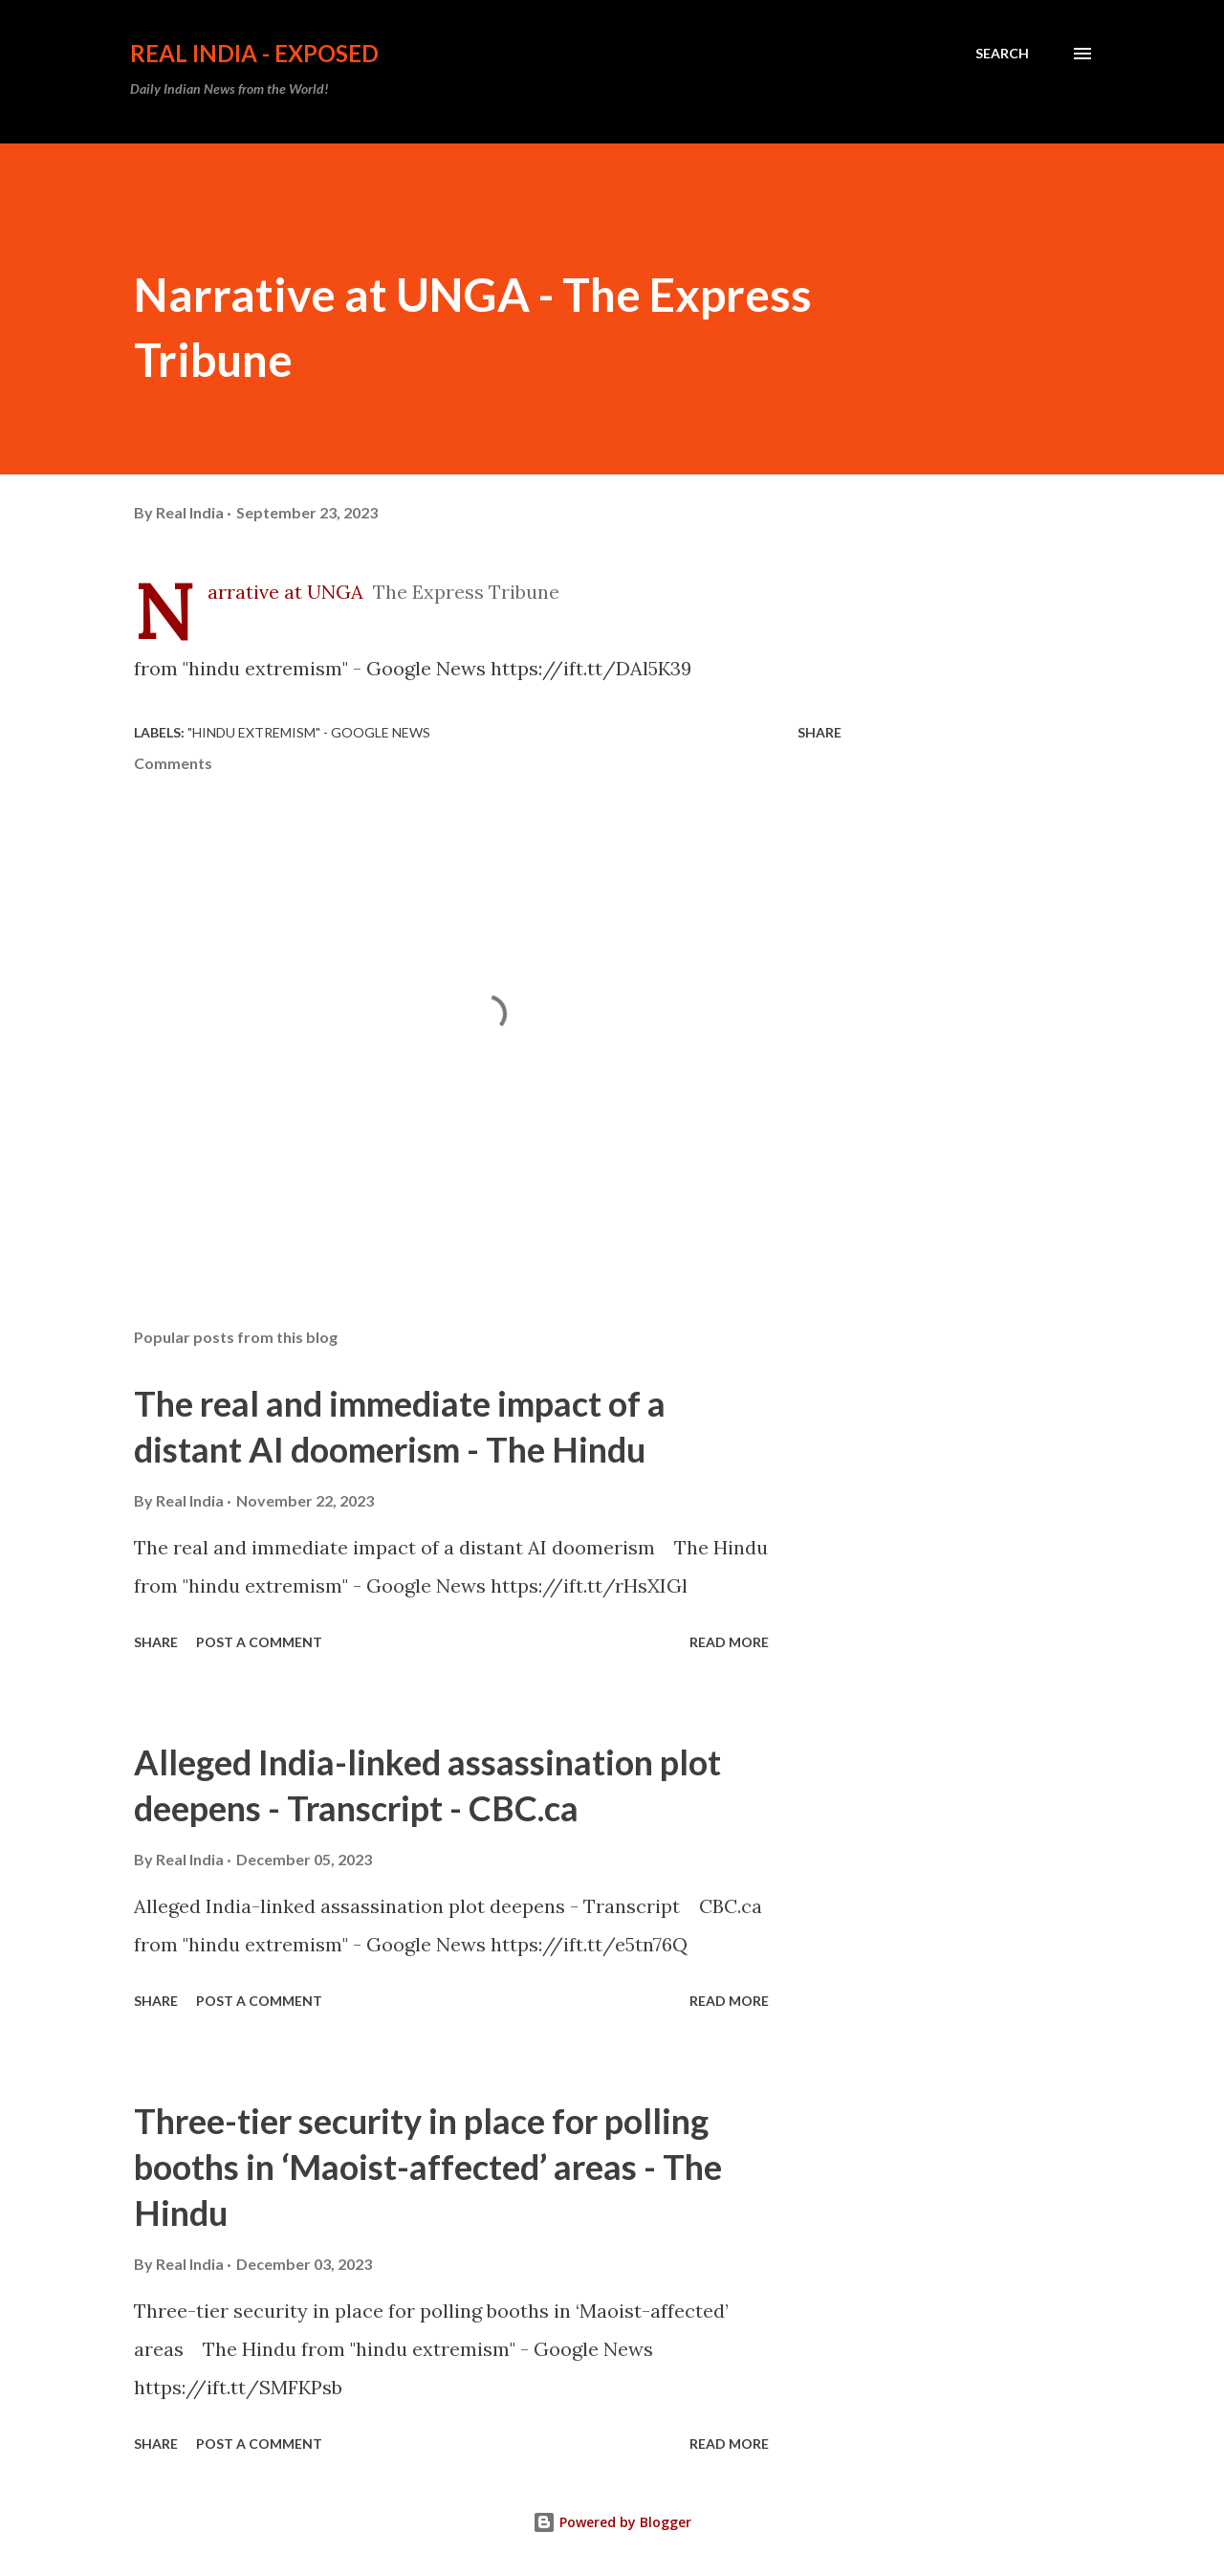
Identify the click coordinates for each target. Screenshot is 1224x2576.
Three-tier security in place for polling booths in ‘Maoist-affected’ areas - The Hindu (428, 2167)
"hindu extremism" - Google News (308, 732)
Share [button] (820, 732)
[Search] (1002, 53)
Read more (729, 1642)
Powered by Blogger (612, 2522)
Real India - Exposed (254, 53)
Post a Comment (259, 1642)
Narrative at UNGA (285, 592)
